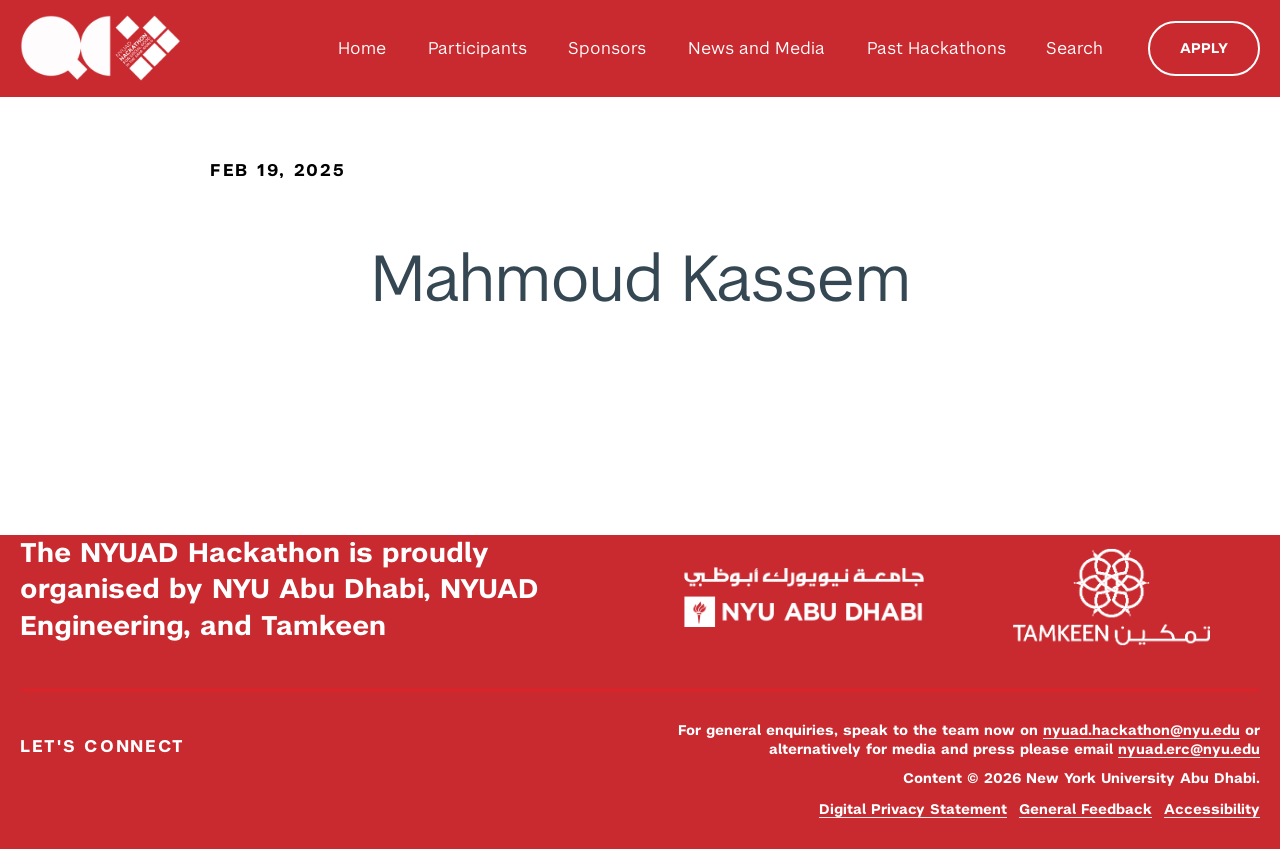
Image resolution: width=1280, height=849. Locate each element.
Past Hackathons (936, 48)
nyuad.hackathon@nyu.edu (1141, 730)
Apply (1204, 48)
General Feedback (1085, 809)
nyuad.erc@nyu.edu (1189, 749)
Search (1074, 48)
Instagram (87, 789)
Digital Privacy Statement (913, 809)
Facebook (37, 789)
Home (362, 48)
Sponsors (607, 48)
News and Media (756, 48)
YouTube (137, 789)
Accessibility (1212, 809)
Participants (477, 48)
